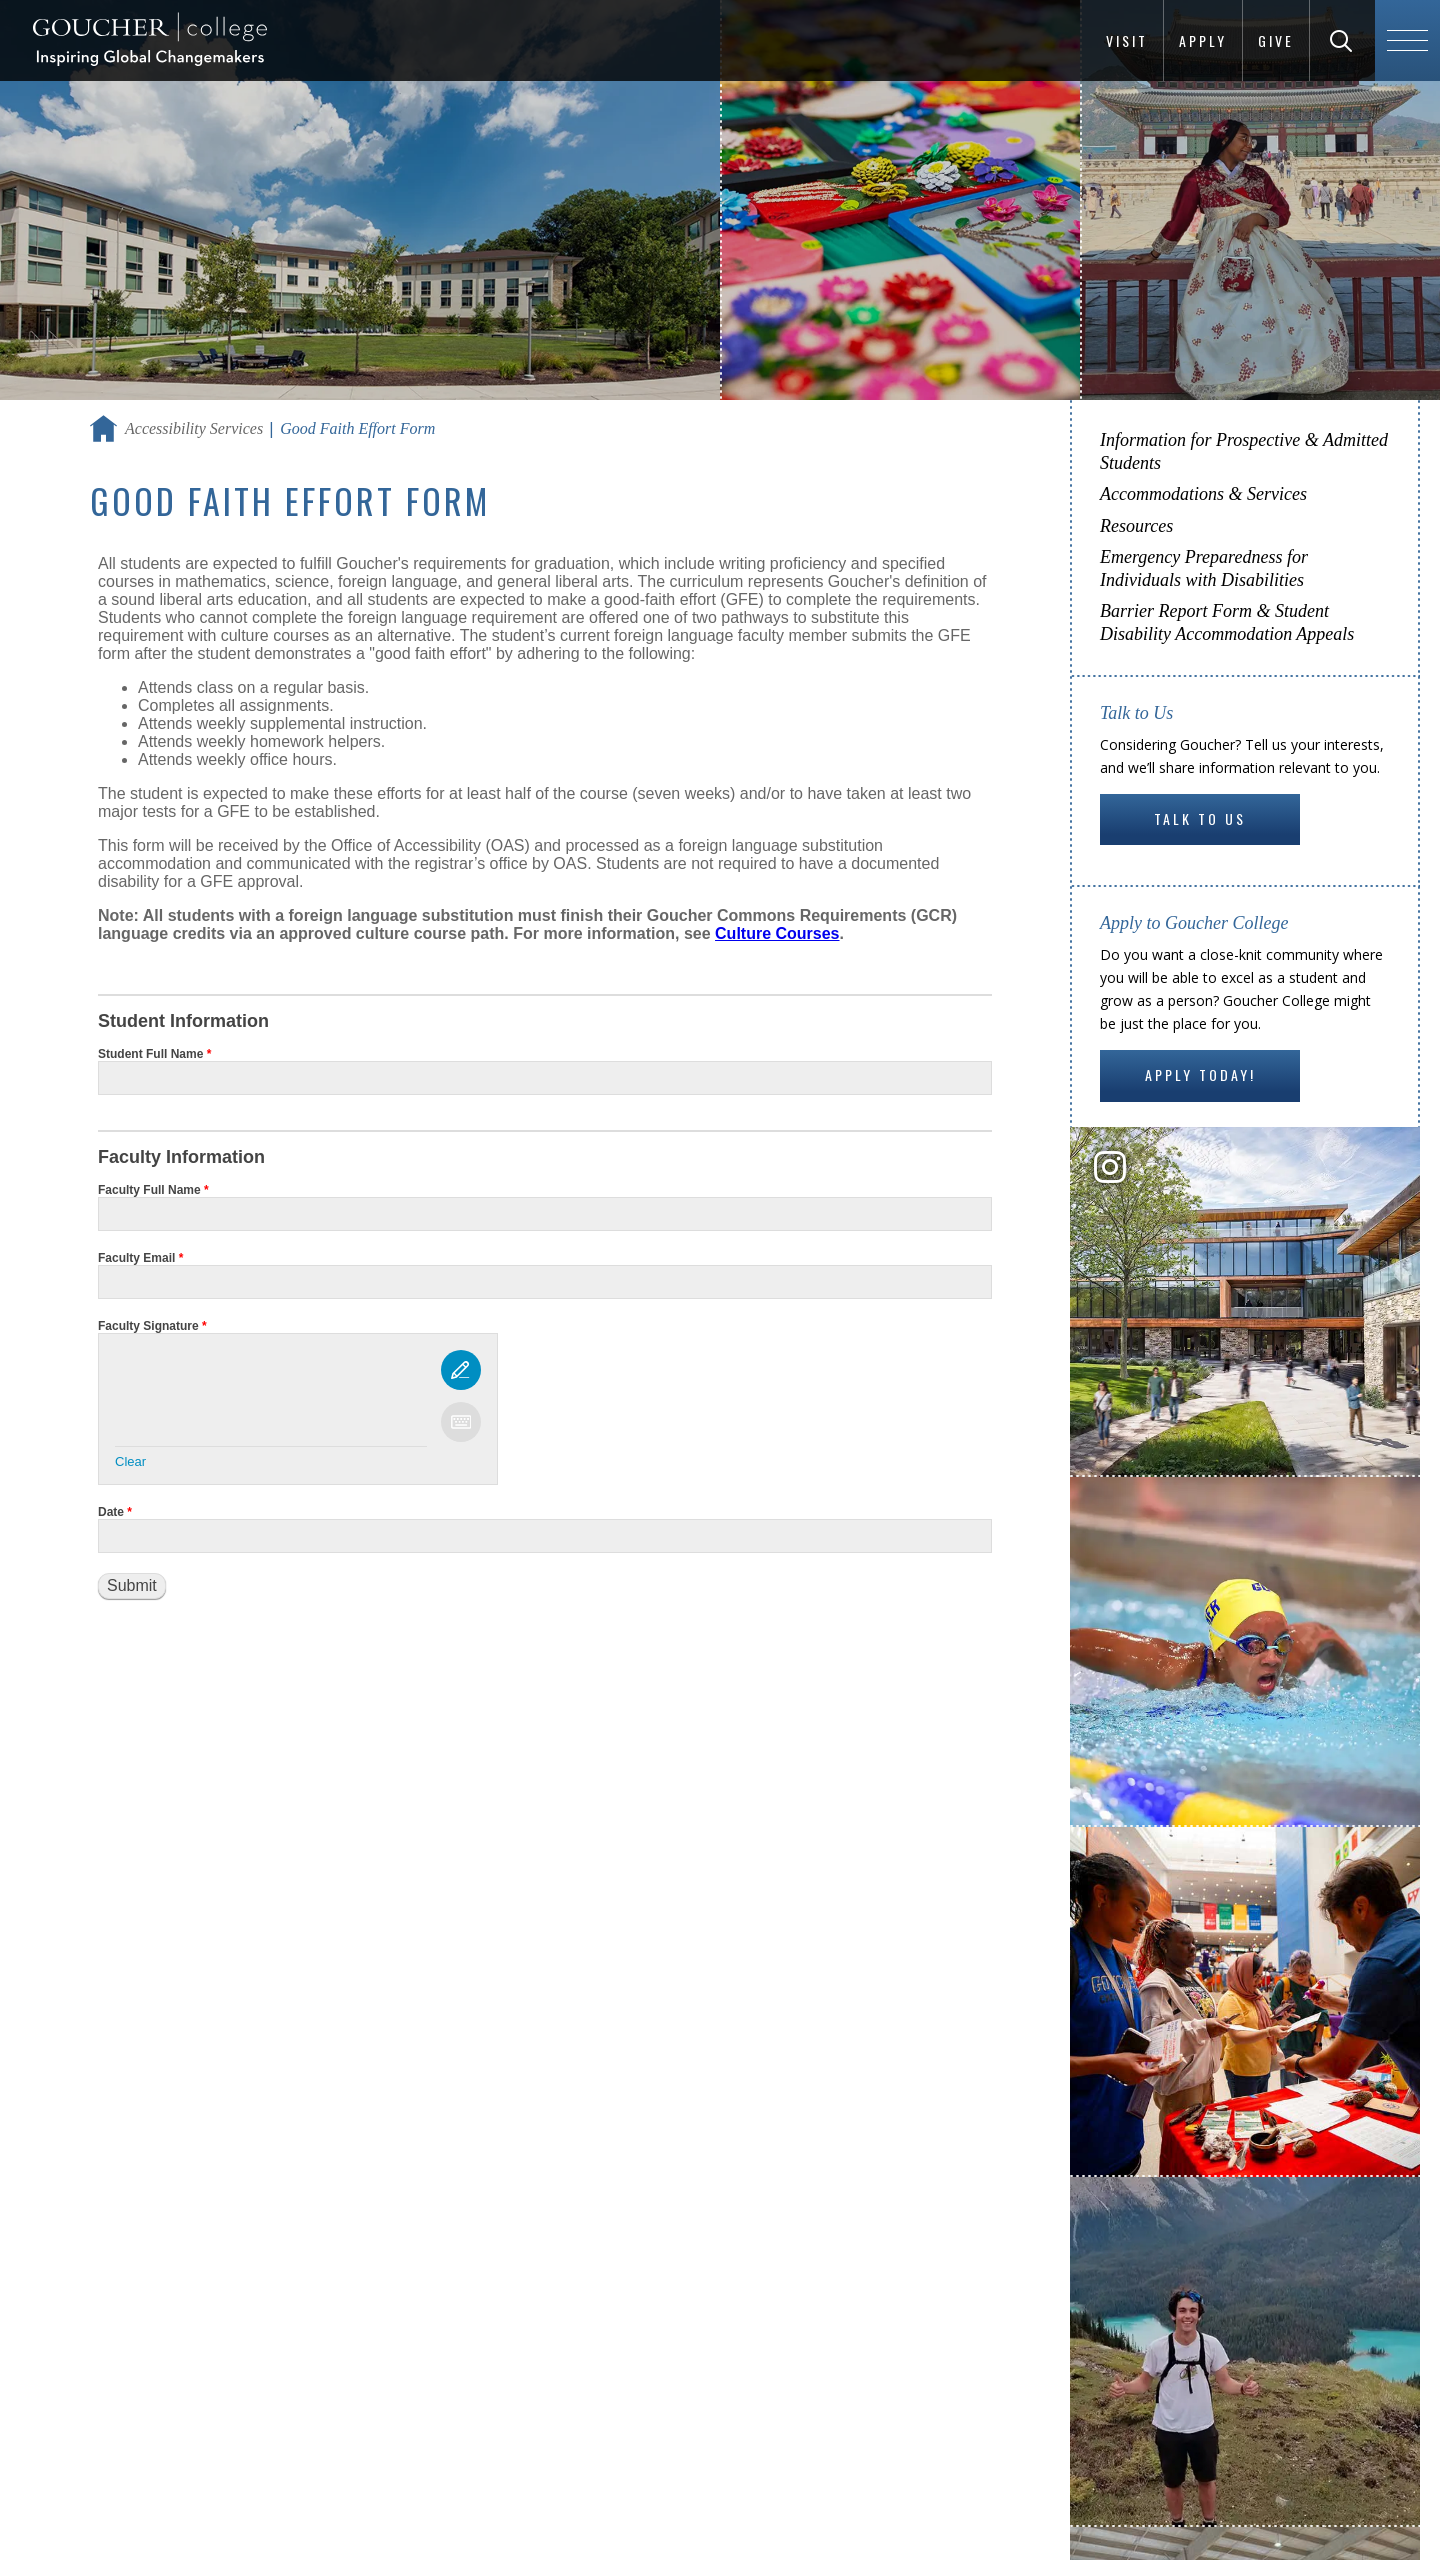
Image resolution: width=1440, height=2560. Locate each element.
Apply (1203, 40)
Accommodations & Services (1203, 494)
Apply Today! (1200, 1074)
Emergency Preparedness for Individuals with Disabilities (1204, 568)
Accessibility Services (194, 428)
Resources (1136, 526)
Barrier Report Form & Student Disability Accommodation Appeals (1227, 622)
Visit (1127, 40)
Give (1276, 40)
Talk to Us (1200, 818)
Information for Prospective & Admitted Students (1244, 451)
